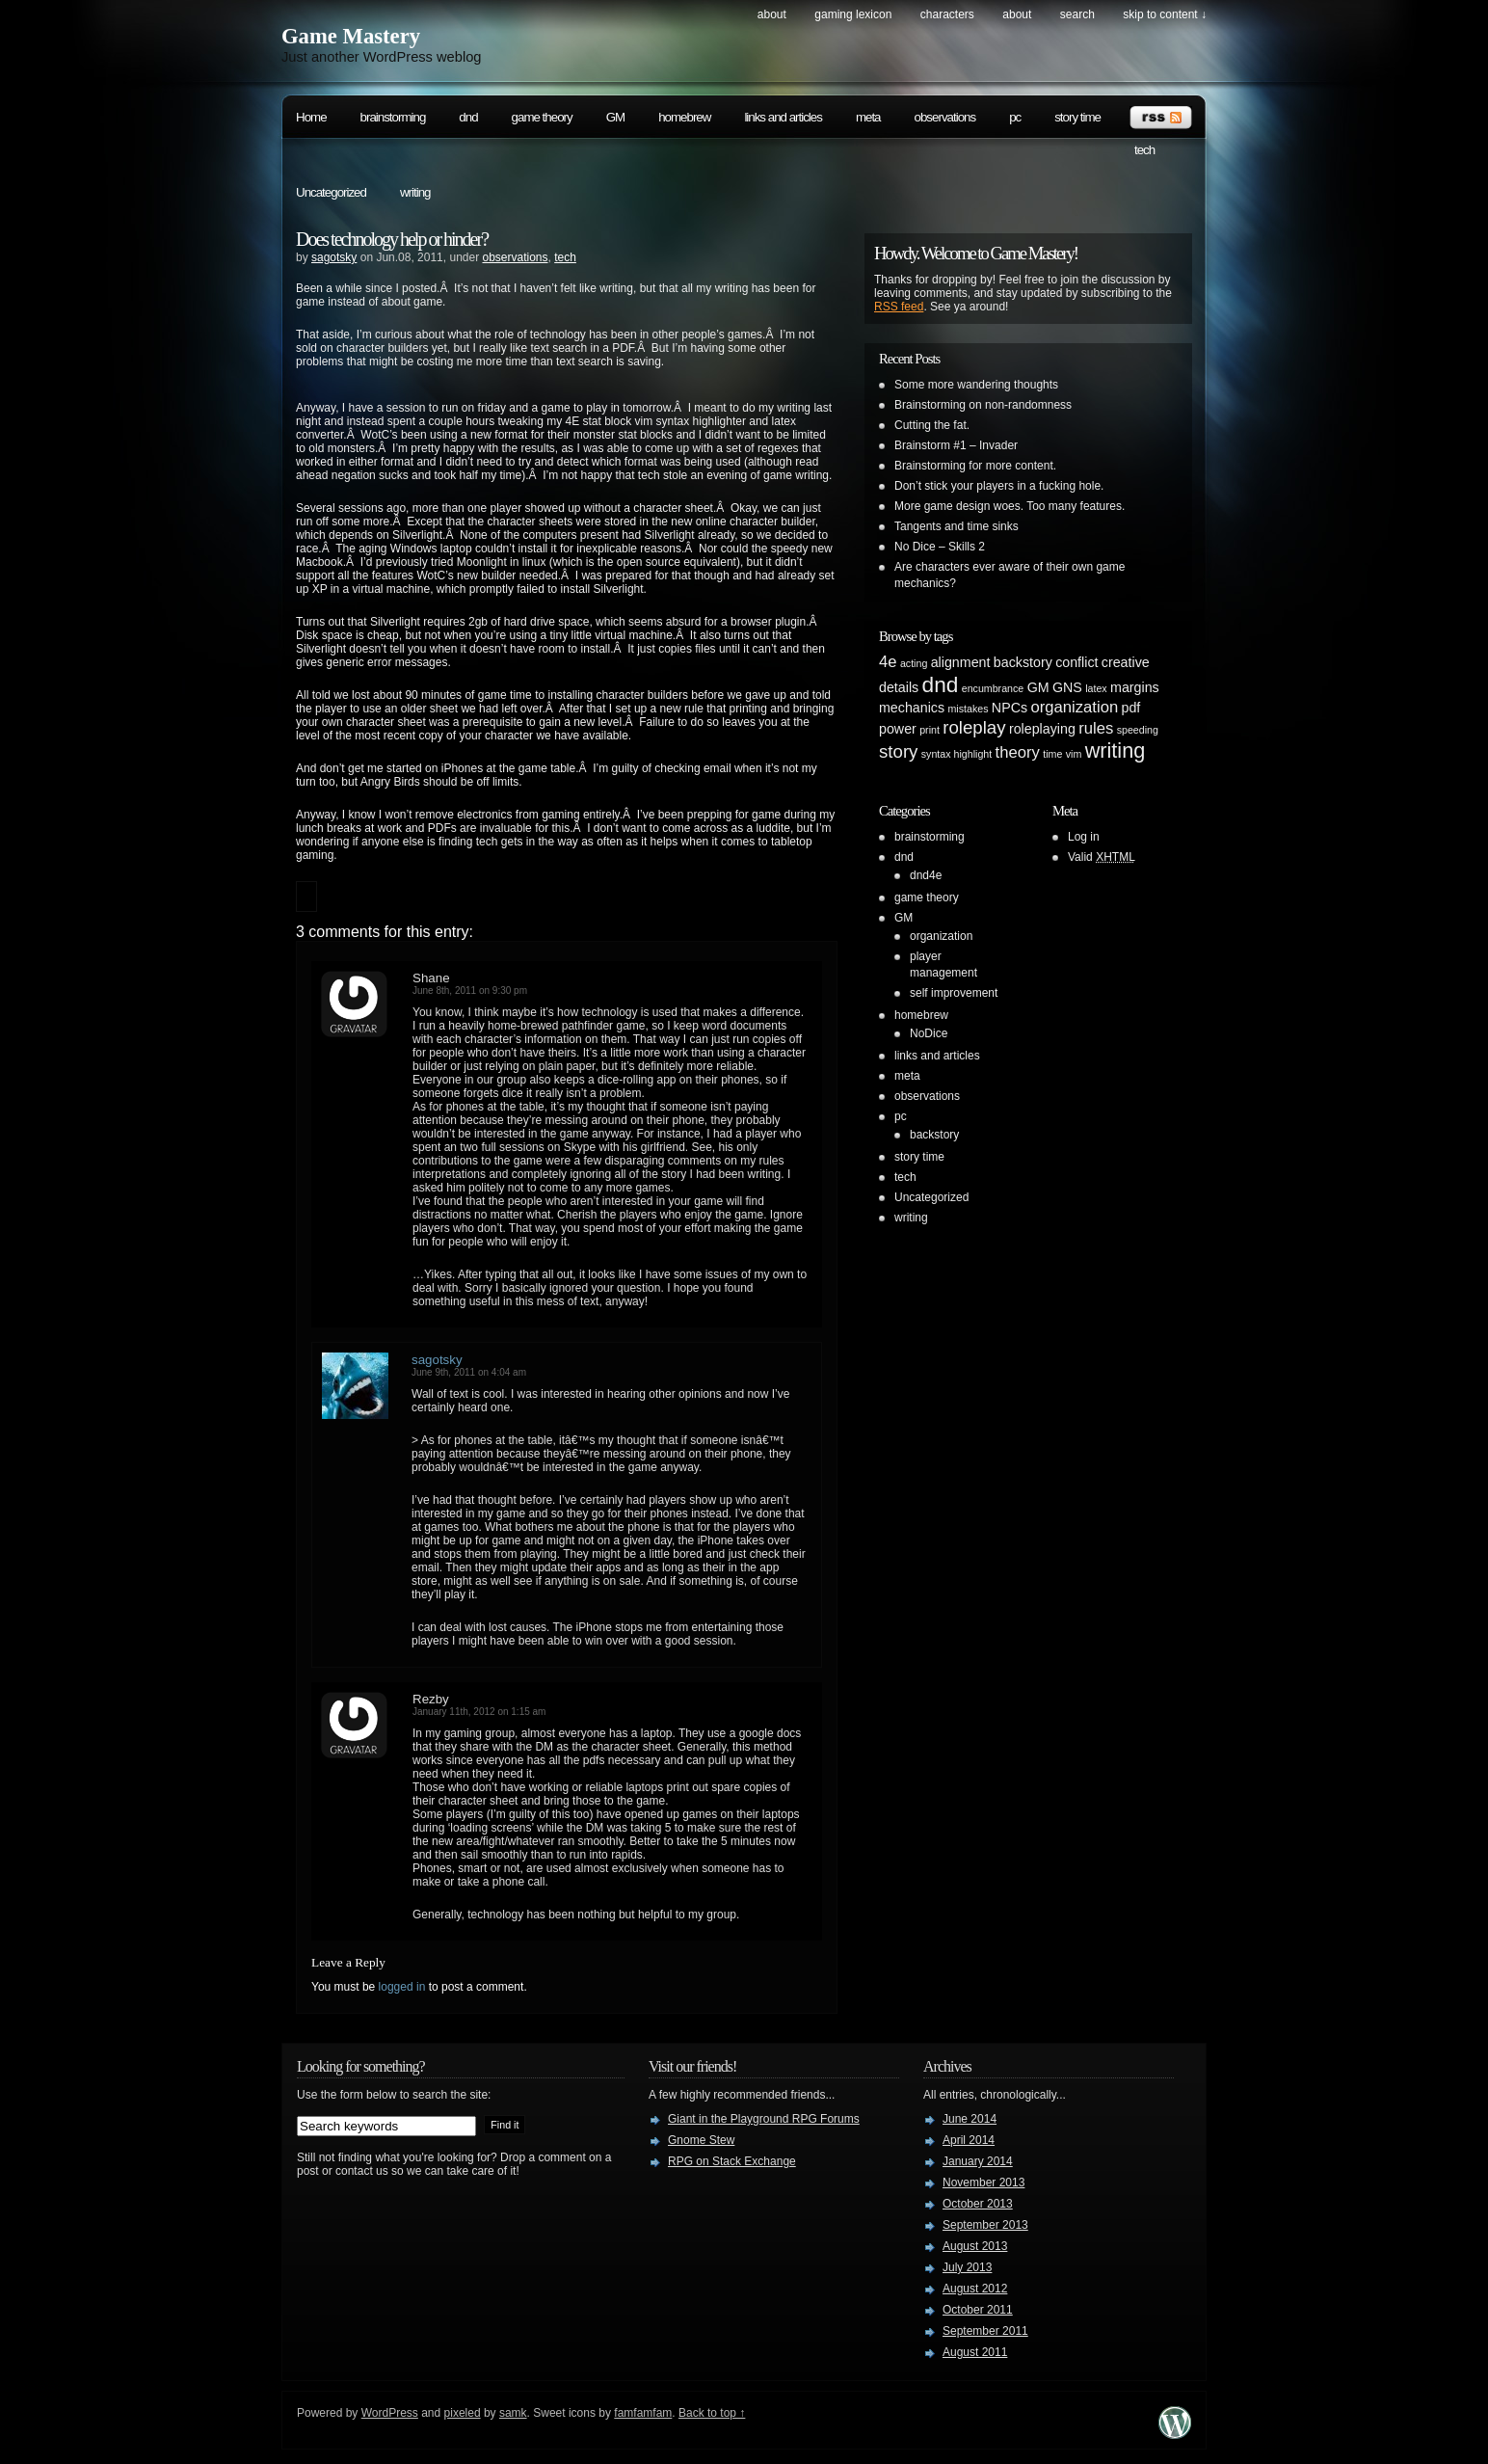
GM (615, 117)
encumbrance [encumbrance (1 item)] (993, 688)
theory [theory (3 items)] (1018, 752)
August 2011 (975, 2352)
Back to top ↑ (711, 2413)
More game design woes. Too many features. (1009, 506)
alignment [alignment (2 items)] (961, 662)
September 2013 (985, 2225)
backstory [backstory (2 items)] (1023, 662)
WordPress (389, 2413)
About (771, 14)
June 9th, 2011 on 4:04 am (469, 1372)
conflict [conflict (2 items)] (1076, 662)
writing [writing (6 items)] (1115, 750)
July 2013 (967, 2267)
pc (1015, 117)
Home (311, 117)
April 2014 (969, 2140)
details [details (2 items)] (898, 687)
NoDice (928, 1033)
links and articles (783, 117)
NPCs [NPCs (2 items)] (1009, 707)
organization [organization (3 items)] (1074, 707)
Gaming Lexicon (852, 14)
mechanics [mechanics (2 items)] (911, 707)
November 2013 (983, 2182)
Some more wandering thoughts (976, 384)
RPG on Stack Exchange (732, 2161)
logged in (402, 1987)
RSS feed (898, 306)
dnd (468, 117)
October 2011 (978, 2310)
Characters (947, 14)
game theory (542, 117)
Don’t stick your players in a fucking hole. (998, 486)
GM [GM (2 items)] (1038, 687)
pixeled (462, 2413)
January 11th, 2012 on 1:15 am (478, 1711)
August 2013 (975, 2246)
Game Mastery (350, 36)
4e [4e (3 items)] (888, 662)
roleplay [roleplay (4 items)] (974, 727)
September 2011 (985, 2331)
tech (1144, 150)
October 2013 (978, 2203)
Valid (1101, 857)
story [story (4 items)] (898, 751)
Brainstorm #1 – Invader (956, 445)
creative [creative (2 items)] (1126, 662)
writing (415, 192)
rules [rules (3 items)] (1095, 728)
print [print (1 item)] (929, 730)
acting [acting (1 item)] (913, 663)
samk (513, 2413)
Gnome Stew (701, 2140)
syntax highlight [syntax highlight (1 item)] (956, 754)
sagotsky (334, 257)
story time (1077, 117)
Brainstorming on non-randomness (983, 405)
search (1077, 14)
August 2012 (975, 2288)
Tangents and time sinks (956, 526)
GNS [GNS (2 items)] (1067, 687)
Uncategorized (331, 192)
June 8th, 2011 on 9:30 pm (469, 990)
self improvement (953, 993)
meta (868, 117)
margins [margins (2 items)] (1134, 687)
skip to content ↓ (1165, 14)
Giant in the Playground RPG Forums (764, 2119)
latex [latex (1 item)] (1096, 688)
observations (945, 117)
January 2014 (978, 2161)
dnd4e (926, 875)
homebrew (684, 117)
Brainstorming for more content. (975, 465)
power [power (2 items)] (898, 729)
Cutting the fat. (932, 425)
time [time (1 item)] (1052, 754)
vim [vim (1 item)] (1074, 754)
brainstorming (393, 117)
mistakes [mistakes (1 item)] (967, 708)
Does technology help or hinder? (392, 239)
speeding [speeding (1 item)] (1137, 730)
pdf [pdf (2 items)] (1131, 707)
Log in (1084, 837)
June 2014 (969, 2119)
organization (941, 936)
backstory (934, 1134)
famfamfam (643, 2413)
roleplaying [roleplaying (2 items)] (1042, 729)
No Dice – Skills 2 (939, 546)
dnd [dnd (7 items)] (940, 684)
